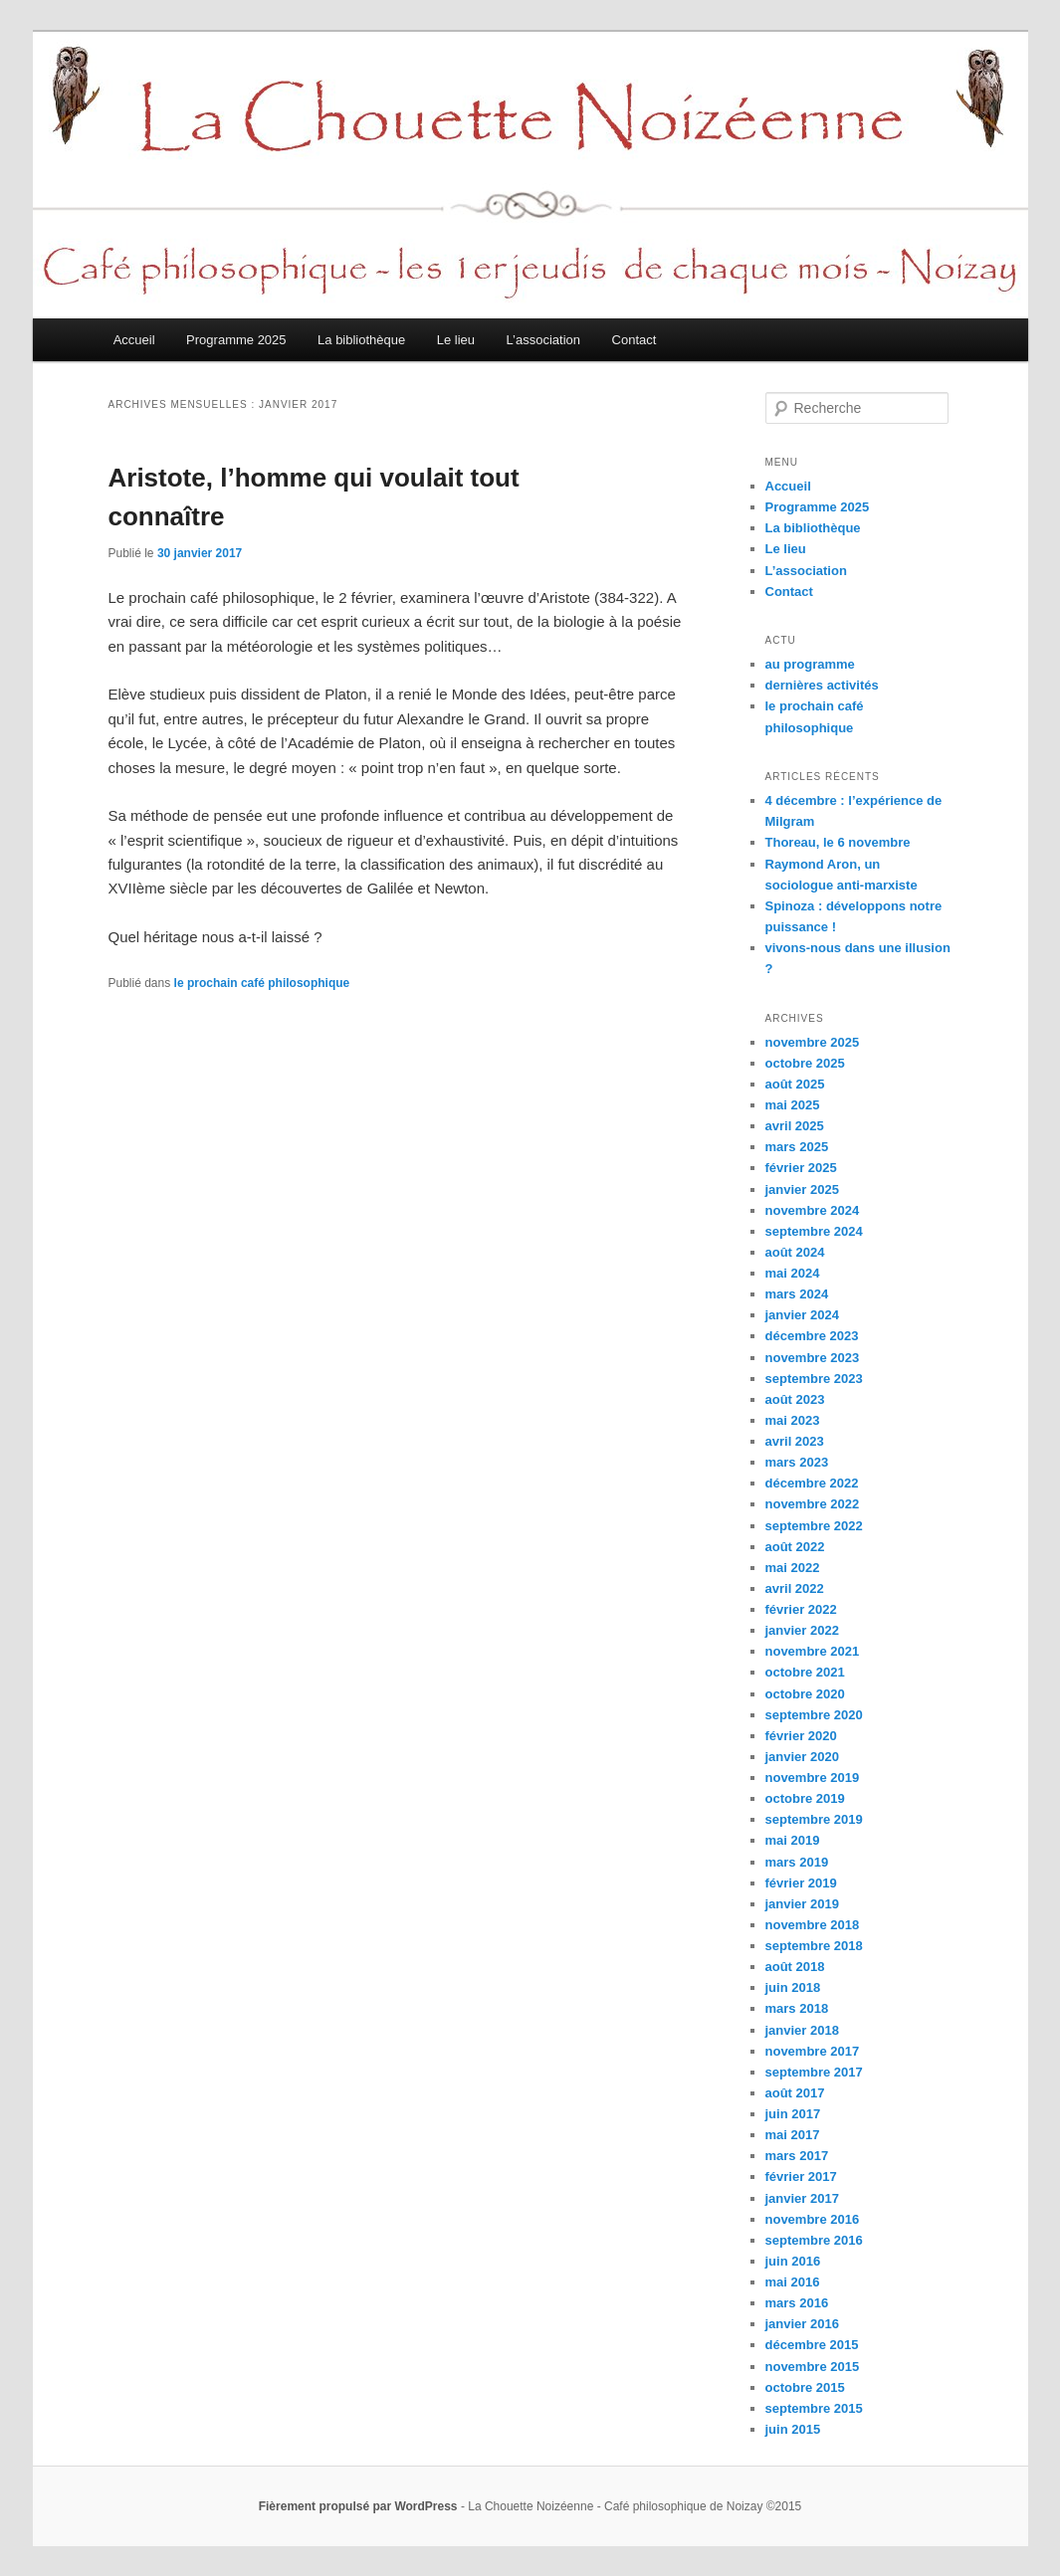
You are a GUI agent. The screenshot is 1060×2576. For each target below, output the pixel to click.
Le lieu (456, 339)
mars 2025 (797, 1146)
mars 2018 (797, 2008)
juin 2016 (793, 2261)
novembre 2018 (812, 1924)
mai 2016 (792, 2282)
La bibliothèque (361, 339)
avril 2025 (794, 1125)
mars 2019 (797, 1862)
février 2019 (801, 1883)
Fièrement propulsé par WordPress (358, 2506)
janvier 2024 (802, 1314)
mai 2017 (792, 2134)
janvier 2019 (802, 1903)
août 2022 (795, 1546)
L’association (543, 339)
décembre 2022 (812, 1483)
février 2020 (801, 1735)
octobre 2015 (805, 2387)
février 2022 (801, 1609)
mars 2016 (797, 2302)
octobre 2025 (805, 1063)
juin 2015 (793, 2429)
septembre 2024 (814, 1231)
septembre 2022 (814, 1525)
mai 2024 (792, 1273)
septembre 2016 (814, 2240)
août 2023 (795, 1399)
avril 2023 (794, 1441)
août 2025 (795, 1084)
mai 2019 (792, 1840)
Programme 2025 (236, 339)
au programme (810, 664)
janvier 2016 (802, 2323)
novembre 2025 (812, 1042)
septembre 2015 (814, 2408)
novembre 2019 (812, 1777)
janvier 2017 (802, 2198)
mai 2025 (792, 1104)
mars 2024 (797, 1294)
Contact (634, 339)
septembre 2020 (814, 1714)
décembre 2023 (812, 1335)
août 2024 (795, 1252)
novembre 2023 (812, 1357)
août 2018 (795, 1966)
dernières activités (822, 685)
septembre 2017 (814, 2072)
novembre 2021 (812, 1651)
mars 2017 (797, 2155)
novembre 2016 (812, 2219)
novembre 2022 (812, 1503)
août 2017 (795, 2092)
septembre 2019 (814, 1819)
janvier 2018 (802, 2030)
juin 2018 (793, 1987)
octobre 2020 (805, 1693)
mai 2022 (792, 1567)
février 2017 (801, 2176)
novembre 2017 (812, 2051)
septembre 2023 (814, 1378)
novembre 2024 (812, 1210)
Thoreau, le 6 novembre (838, 842)
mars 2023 (797, 1462)
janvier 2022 (802, 1630)
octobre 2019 (805, 1798)
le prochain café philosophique (262, 983)
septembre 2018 (814, 1945)
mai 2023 (792, 1420)
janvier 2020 (802, 1756)
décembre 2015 (812, 2344)
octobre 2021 (805, 1672)
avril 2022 (794, 1588)
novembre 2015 (812, 2366)
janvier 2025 (802, 1189)
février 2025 (801, 1167)
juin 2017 (793, 2113)
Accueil (134, 339)
